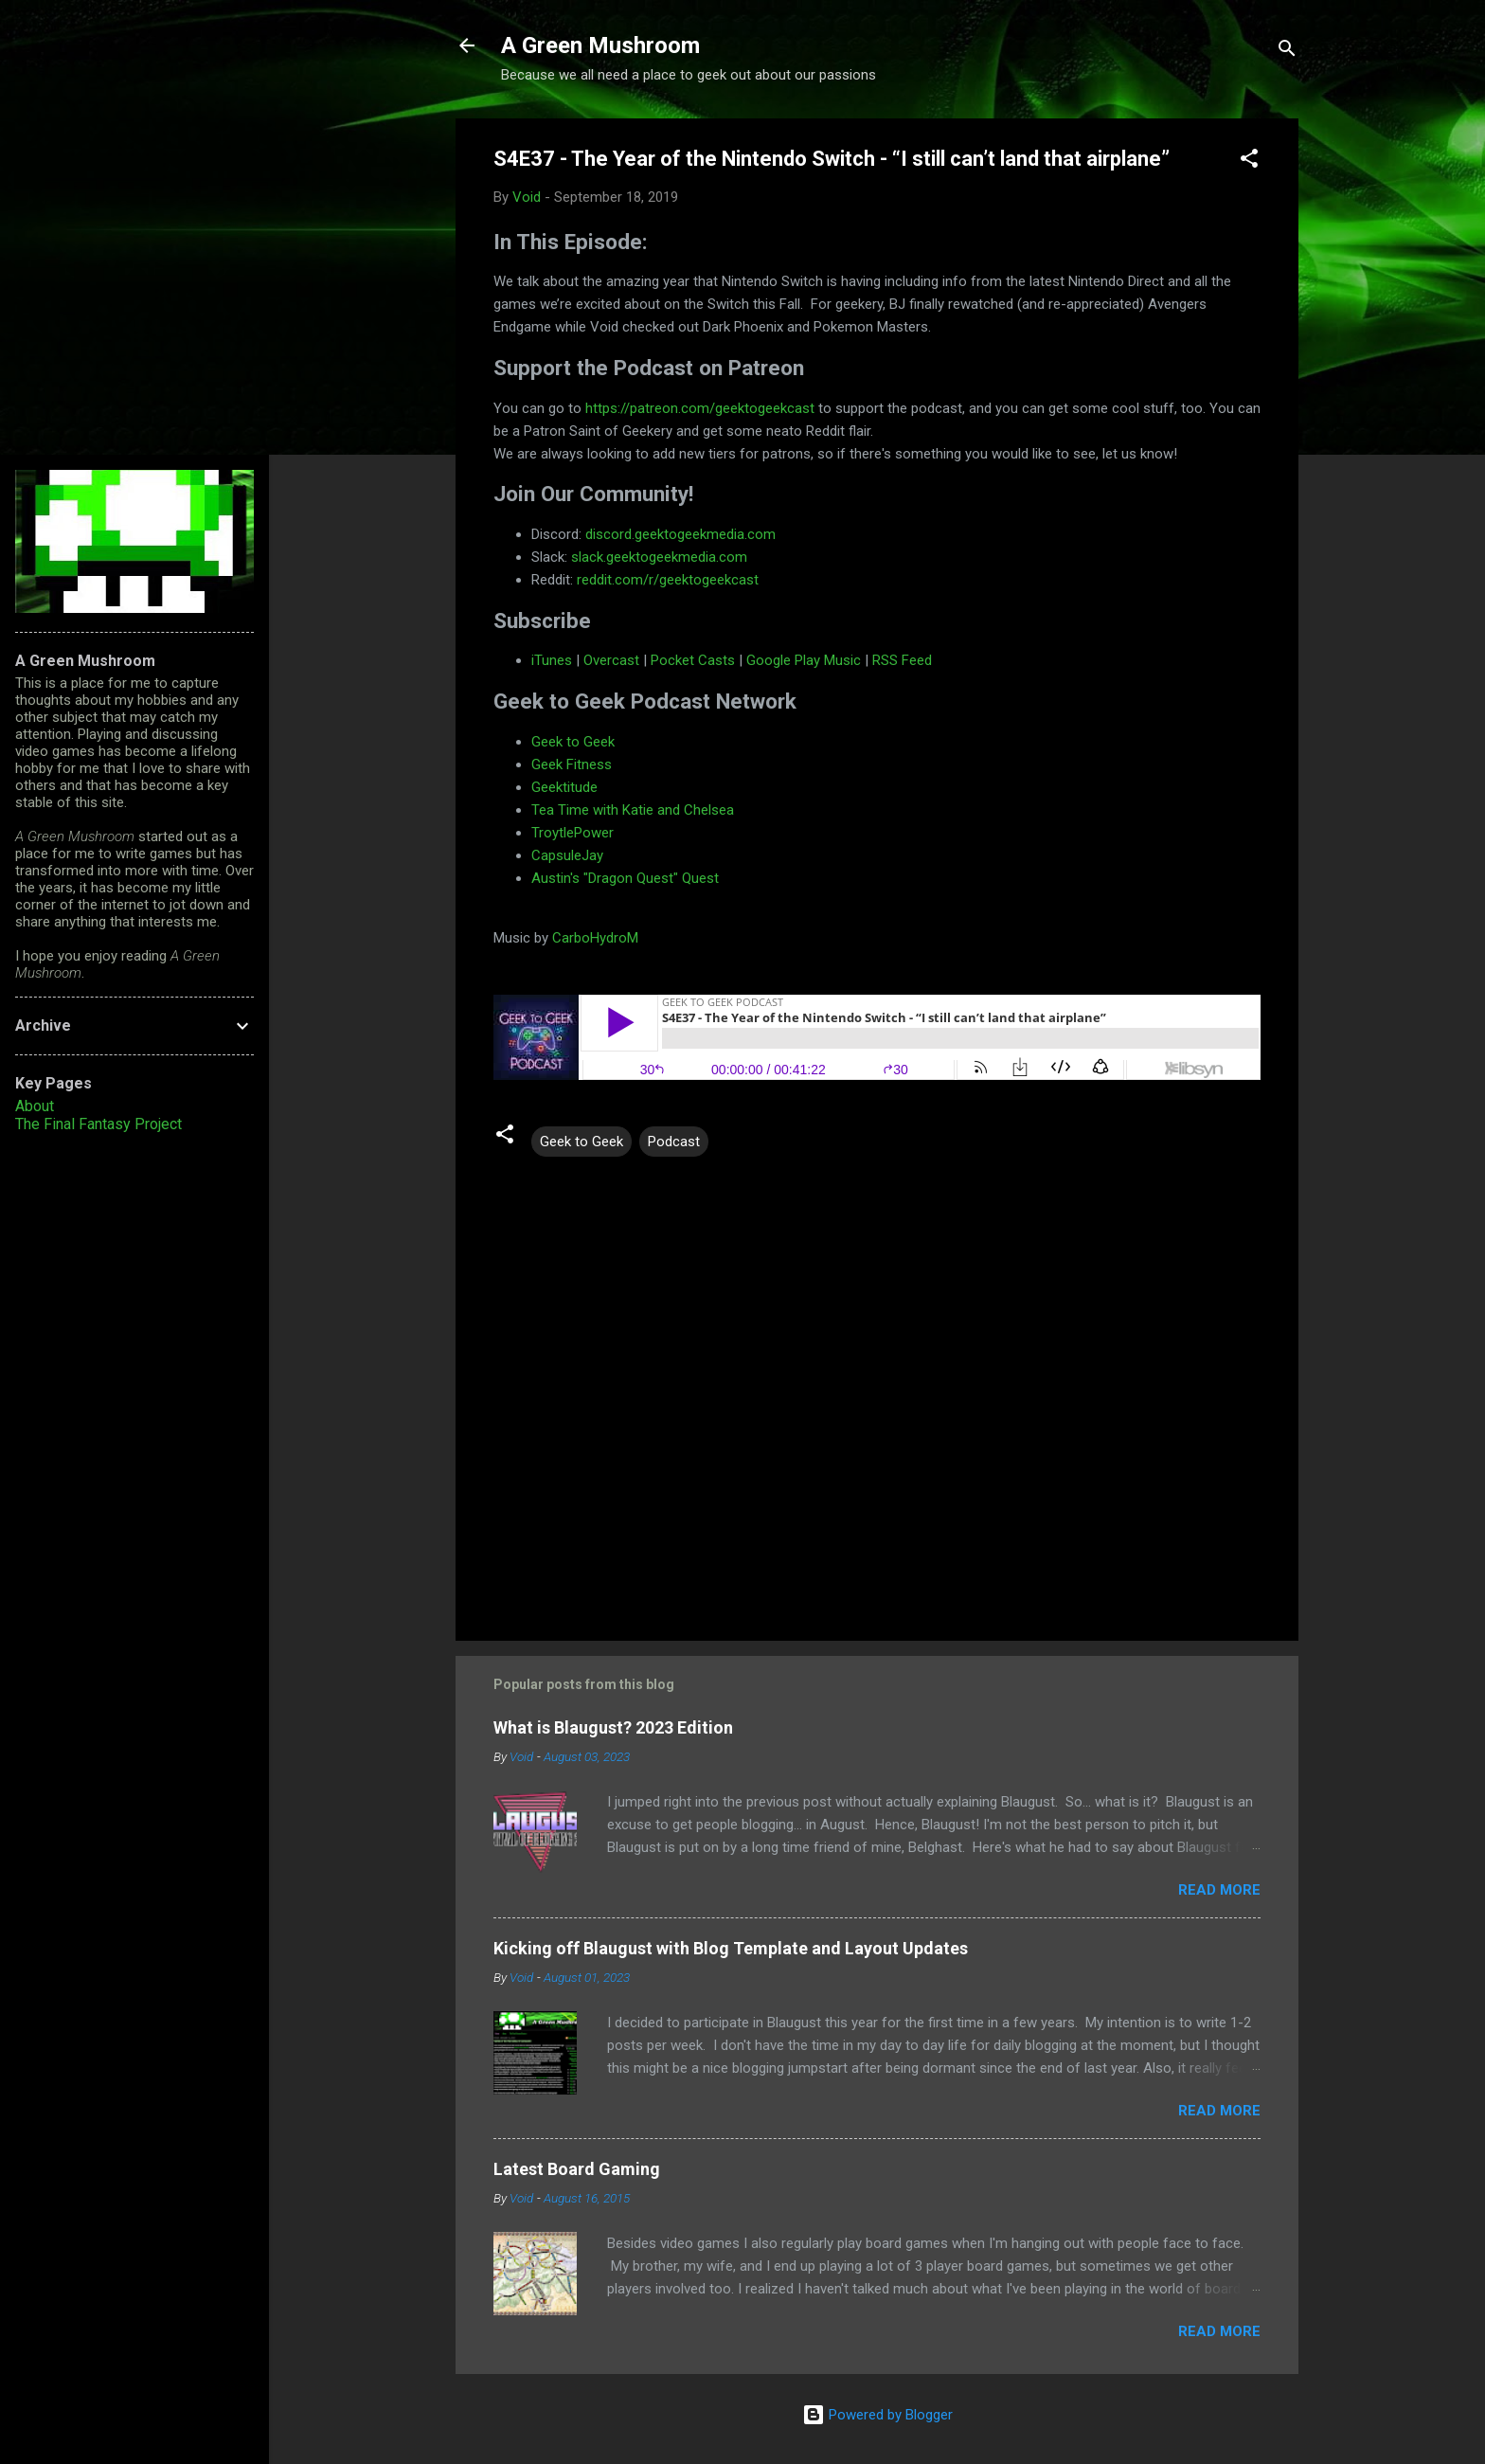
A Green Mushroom (600, 45)
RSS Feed (902, 660)
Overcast (611, 660)
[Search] (1287, 52)
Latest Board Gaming (576, 2169)
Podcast (674, 1141)
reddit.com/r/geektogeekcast (668, 579)
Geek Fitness (571, 764)
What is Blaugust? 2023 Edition (613, 1727)
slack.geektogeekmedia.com (659, 557)
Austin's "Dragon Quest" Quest (625, 878)
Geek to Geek (573, 741)
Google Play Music (801, 660)
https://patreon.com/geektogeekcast (697, 408)
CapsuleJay (567, 855)
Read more (1219, 1889)
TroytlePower (572, 832)
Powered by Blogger (877, 2414)
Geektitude (564, 787)
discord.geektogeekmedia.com (680, 534)
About (34, 1106)
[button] (1249, 161)
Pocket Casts (693, 660)
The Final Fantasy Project (98, 1124)
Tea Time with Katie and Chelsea (632, 809)
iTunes (551, 660)
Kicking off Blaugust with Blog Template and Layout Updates (730, 1948)
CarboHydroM (593, 937)
